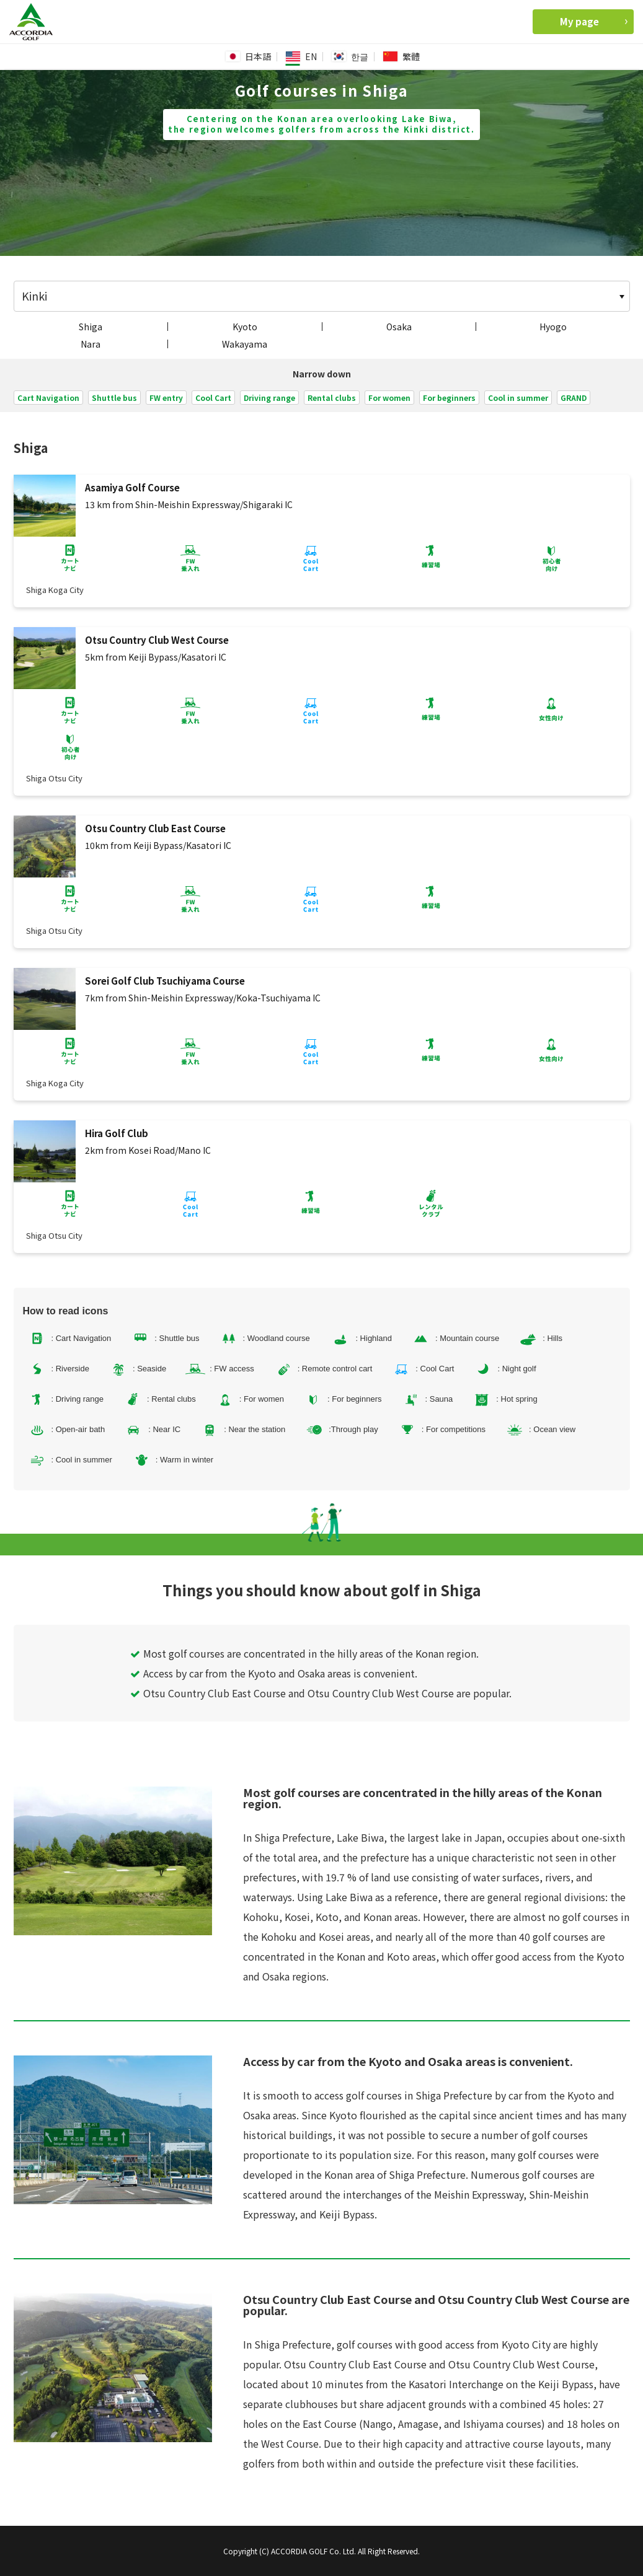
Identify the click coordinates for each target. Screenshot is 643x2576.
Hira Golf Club (116, 1133)
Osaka (399, 326)
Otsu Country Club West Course (157, 639)
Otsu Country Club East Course (155, 828)
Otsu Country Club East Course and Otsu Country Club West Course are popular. (325, 1693)
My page (594, 21)
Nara (90, 343)
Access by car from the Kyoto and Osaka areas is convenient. (276, 1673)
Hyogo (553, 326)
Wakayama (244, 343)
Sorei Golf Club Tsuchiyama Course (165, 980)
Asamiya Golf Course (132, 487)
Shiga (90, 326)
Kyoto (245, 326)
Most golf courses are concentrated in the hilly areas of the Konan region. (307, 1653)
